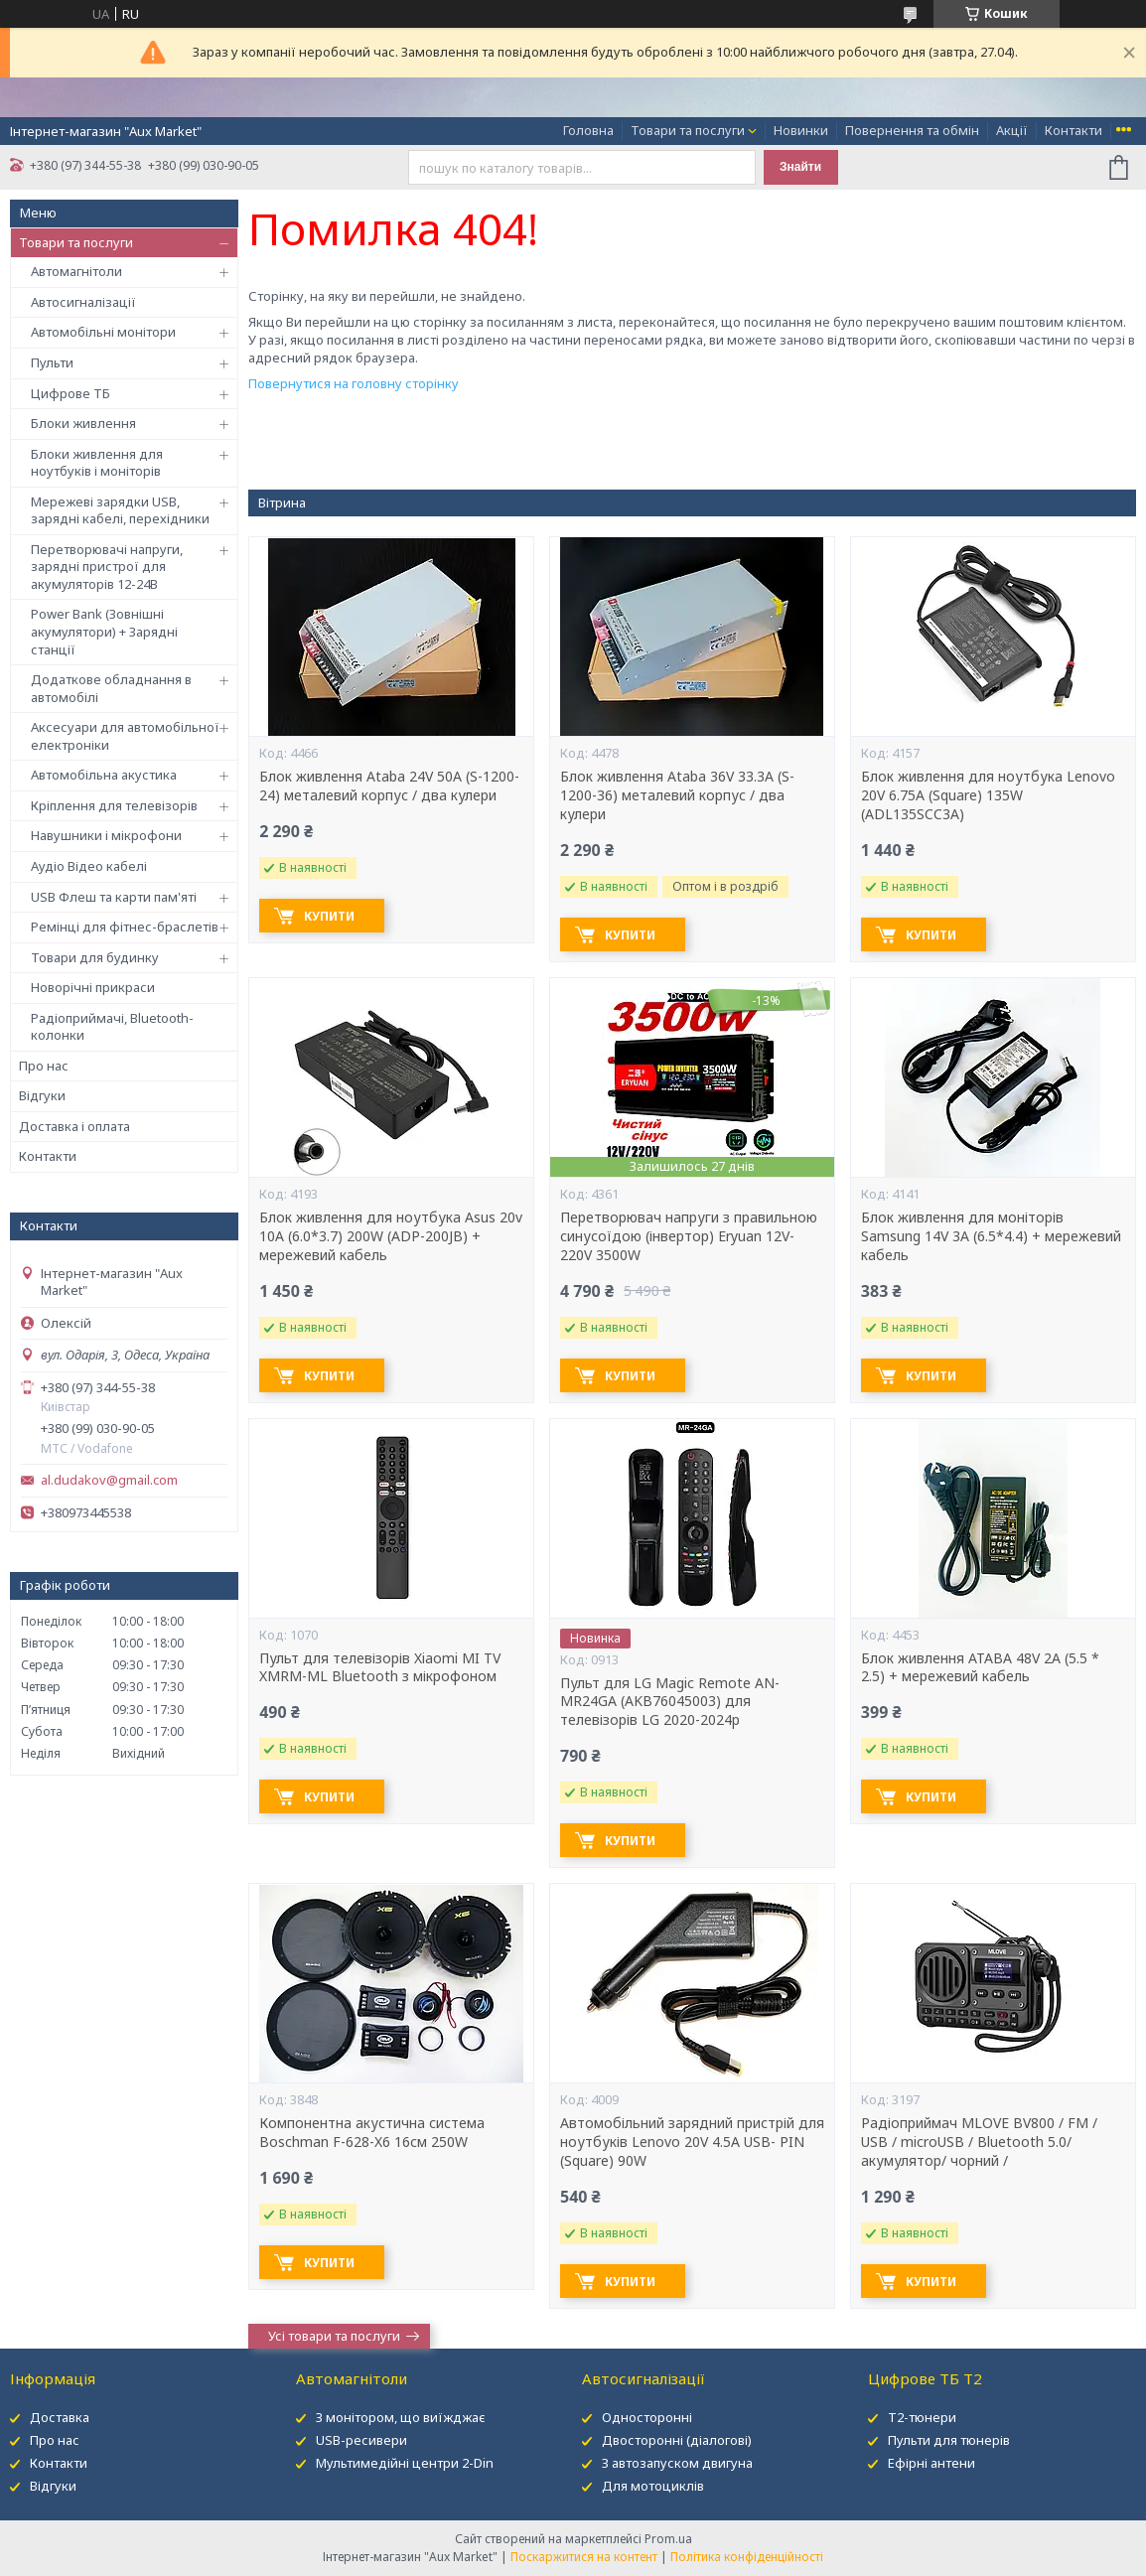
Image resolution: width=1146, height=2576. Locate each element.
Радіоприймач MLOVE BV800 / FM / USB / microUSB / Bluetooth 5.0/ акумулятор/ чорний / (979, 2142)
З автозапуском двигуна (677, 2463)
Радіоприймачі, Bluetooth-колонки (112, 1027)
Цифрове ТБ (70, 393)
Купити (329, 916)
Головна (588, 130)
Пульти (52, 362)
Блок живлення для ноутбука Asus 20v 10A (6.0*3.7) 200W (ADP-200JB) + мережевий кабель (390, 1236)
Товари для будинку (95, 957)
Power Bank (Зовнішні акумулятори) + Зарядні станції (104, 631)
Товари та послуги (688, 130)
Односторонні (647, 2417)
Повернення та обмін (912, 130)
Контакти (1073, 130)
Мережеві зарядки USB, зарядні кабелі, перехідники (120, 510)
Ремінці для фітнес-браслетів (124, 926)
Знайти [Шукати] (800, 167)
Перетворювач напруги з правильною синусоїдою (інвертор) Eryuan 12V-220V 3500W (688, 1236)
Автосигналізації (83, 302)
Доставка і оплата (74, 1126)
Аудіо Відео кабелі (89, 866)
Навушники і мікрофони (106, 835)
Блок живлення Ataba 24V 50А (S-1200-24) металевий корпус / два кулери (389, 786)
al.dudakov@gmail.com (109, 1480)
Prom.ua (668, 2538)
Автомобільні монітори (103, 332)
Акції (1012, 130)
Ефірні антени (931, 2463)
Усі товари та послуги (334, 2336)
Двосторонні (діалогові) (677, 2440)
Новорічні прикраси (93, 987)
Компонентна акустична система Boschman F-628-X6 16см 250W (372, 2132)
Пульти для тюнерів (949, 2440)
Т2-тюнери (922, 2417)
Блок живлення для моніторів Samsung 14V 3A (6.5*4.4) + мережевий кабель (991, 1236)
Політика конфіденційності (746, 2556)
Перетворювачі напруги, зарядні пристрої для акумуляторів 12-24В (107, 566)
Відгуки (42, 1095)
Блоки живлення (83, 423)
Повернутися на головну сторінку (353, 383)
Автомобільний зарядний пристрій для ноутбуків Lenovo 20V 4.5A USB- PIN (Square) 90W (692, 2142)
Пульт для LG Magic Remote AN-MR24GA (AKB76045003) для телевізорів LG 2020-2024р (670, 1702)
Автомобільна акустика (104, 775)
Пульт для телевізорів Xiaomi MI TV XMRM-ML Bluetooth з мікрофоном (380, 1667)
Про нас (44, 1065)
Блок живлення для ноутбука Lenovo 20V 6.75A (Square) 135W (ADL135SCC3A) (988, 795)
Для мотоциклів (653, 2486)
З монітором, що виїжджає (401, 2417)
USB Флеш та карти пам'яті (114, 897)
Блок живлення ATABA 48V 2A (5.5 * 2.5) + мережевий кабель (980, 1667)
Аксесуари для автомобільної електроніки (125, 736)
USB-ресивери (361, 2440)
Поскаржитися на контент (583, 2556)
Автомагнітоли (76, 271)
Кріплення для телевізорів (114, 805)
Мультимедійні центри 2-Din (405, 2463)
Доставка (59, 2417)
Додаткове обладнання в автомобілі (111, 688)
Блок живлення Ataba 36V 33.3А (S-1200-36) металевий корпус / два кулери (677, 795)
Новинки (801, 130)
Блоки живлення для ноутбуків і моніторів (97, 463)
